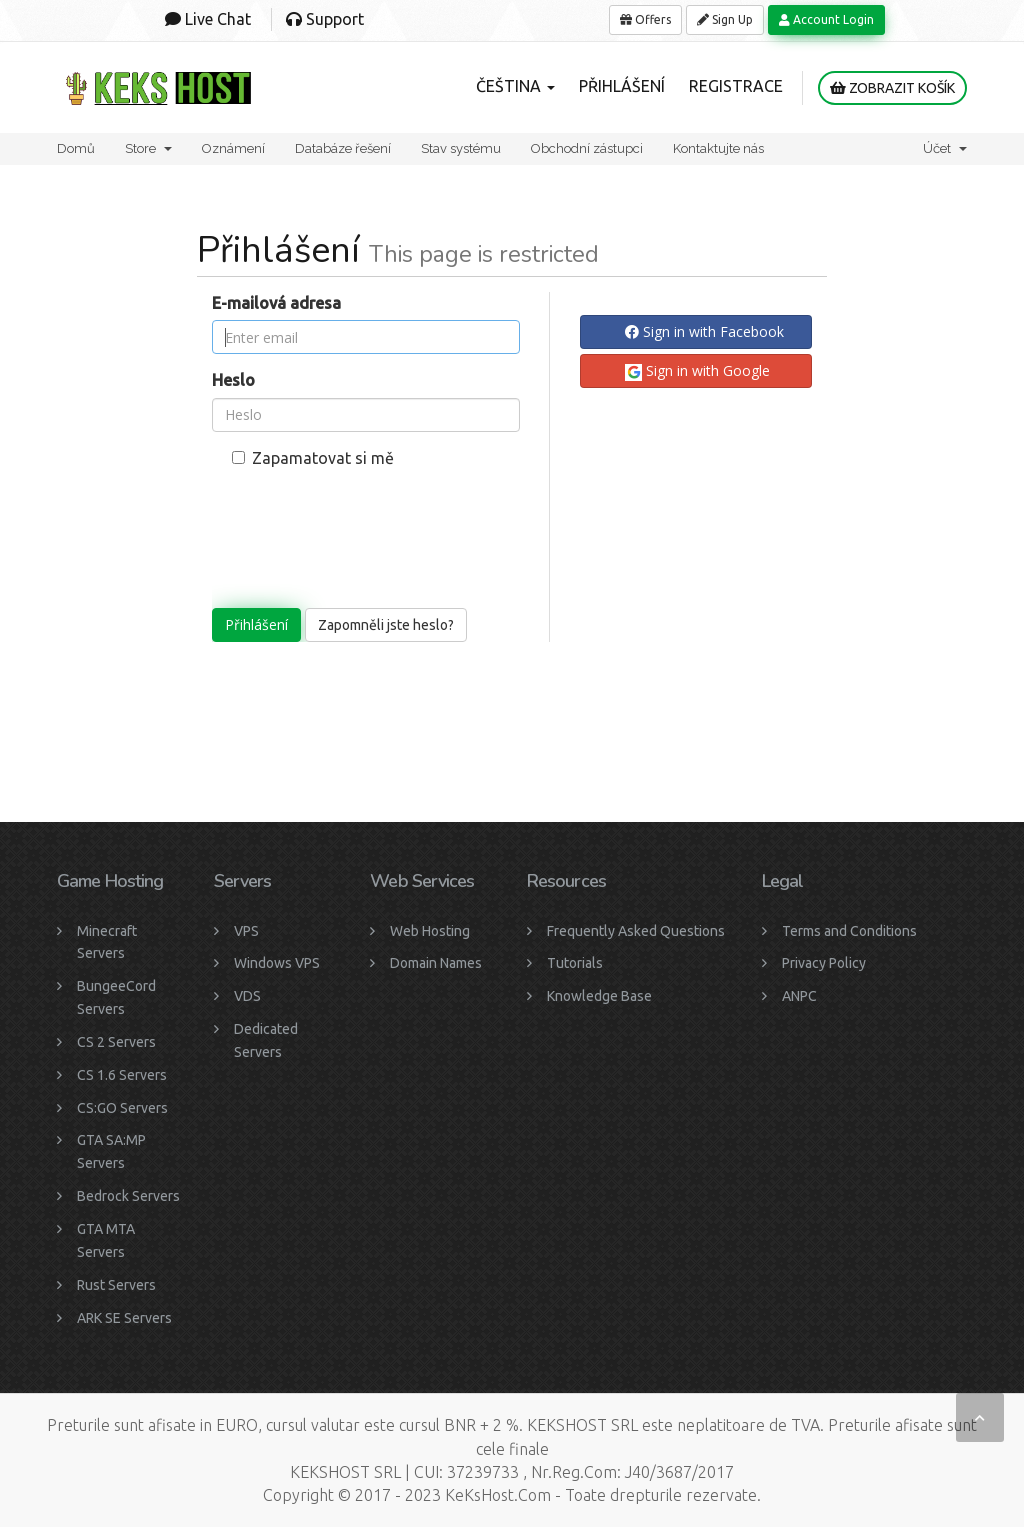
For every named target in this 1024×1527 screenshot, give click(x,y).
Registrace (736, 86)
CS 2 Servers (116, 1042)
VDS (247, 996)
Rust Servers (116, 1285)
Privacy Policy (824, 963)
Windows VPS (277, 963)
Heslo (233, 380)
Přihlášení (622, 86)
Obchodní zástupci (587, 148)
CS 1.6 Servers (122, 1075)
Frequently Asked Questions (636, 931)
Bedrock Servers (128, 1196)
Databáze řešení (343, 148)
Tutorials (575, 963)
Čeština (515, 86)
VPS (246, 931)
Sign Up (725, 19)
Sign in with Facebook (704, 331)
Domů (76, 148)
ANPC (799, 996)
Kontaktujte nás (718, 148)
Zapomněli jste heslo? (386, 625)
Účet (945, 148)
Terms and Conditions (849, 931)
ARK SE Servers (124, 1318)
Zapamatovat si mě (313, 458)
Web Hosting (430, 931)
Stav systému (461, 148)
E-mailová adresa (276, 303)
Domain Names (436, 963)
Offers (645, 19)
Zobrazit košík (892, 88)
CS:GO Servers (122, 1108)
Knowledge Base (599, 996)
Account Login (826, 19)
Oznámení (233, 148)
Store (148, 148)
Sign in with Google (697, 371)
